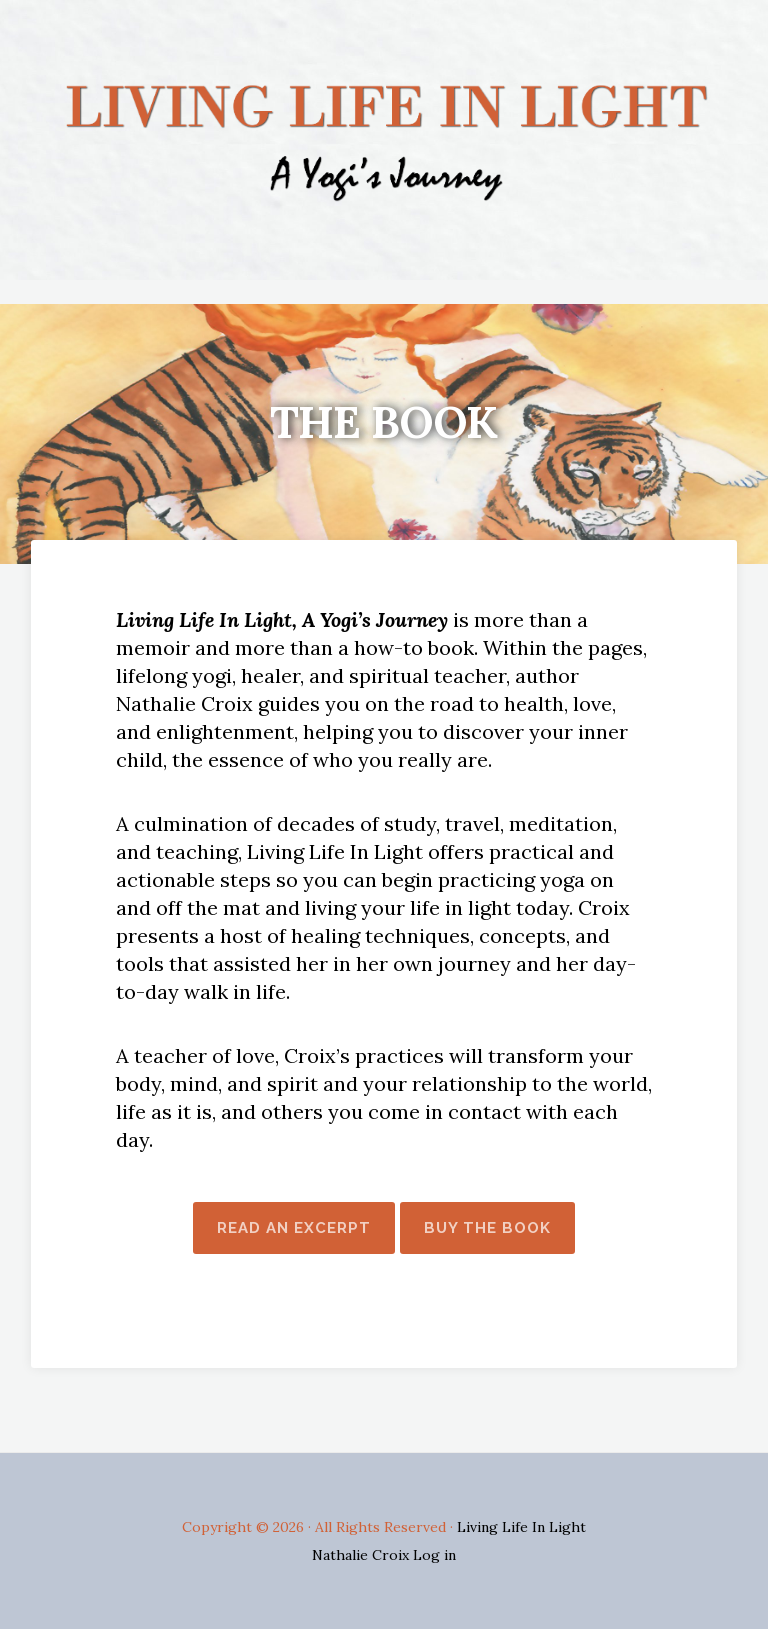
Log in (434, 1555)
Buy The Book (487, 1228)
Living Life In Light (521, 1527)
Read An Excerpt (294, 1228)
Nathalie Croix (362, 1555)
